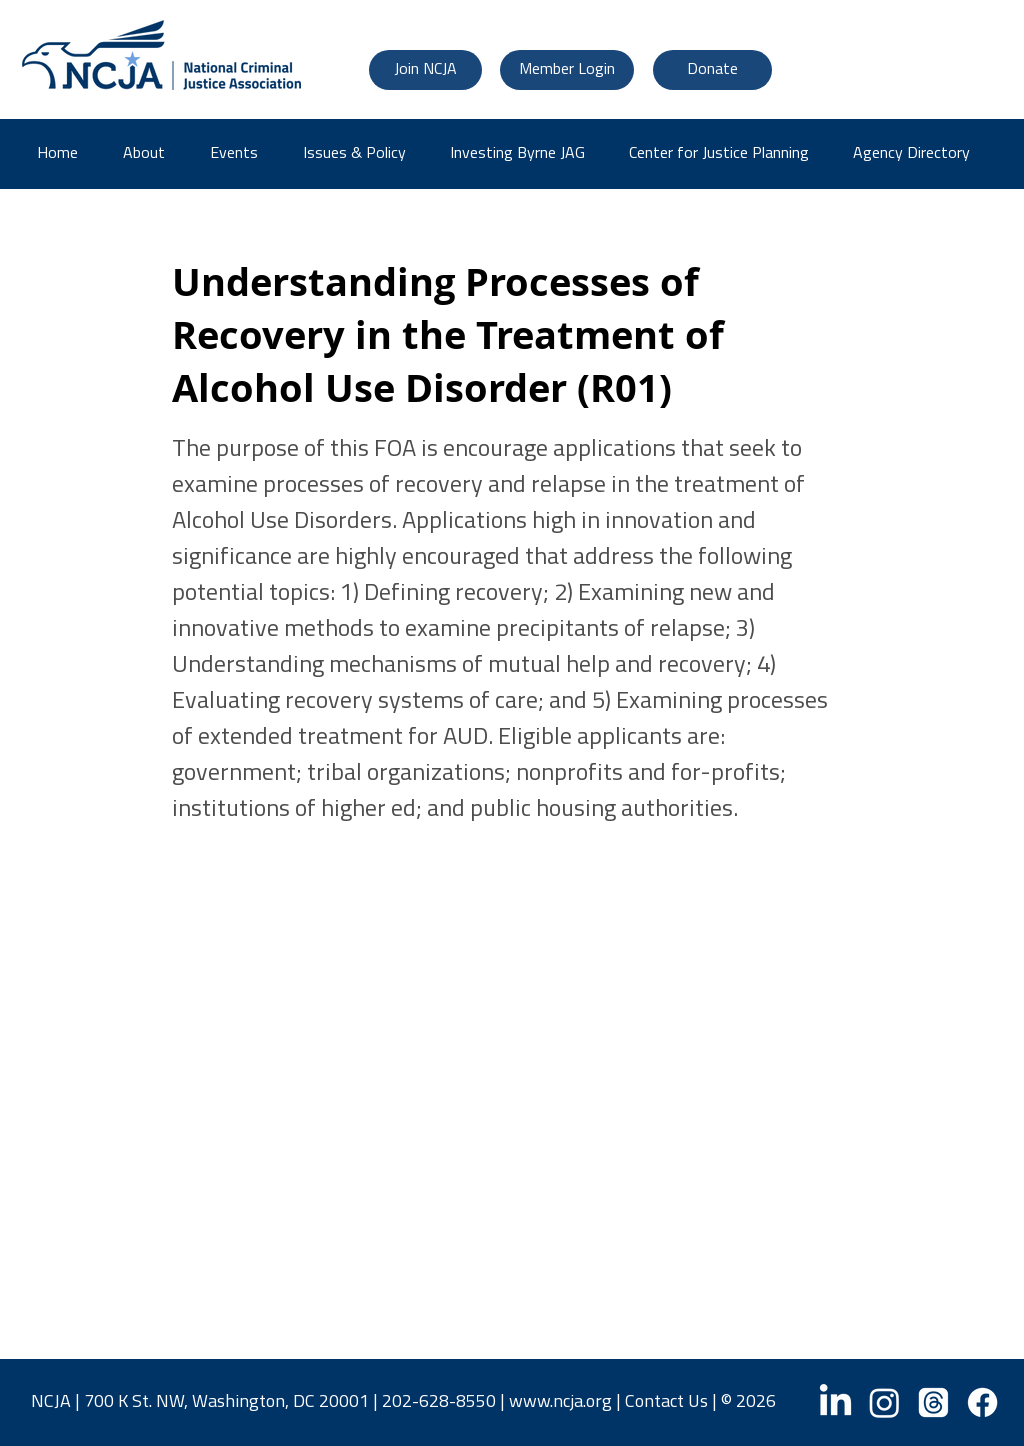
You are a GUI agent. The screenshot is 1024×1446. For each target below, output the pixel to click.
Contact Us (666, 1402)
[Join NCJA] (425, 70)
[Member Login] (567, 70)
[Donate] (712, 70)
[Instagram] (884, 1402)
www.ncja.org (560, 1402)
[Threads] (933, 1402)
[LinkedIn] (835, 1402)
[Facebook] (982, 1402)
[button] (918, 154)
